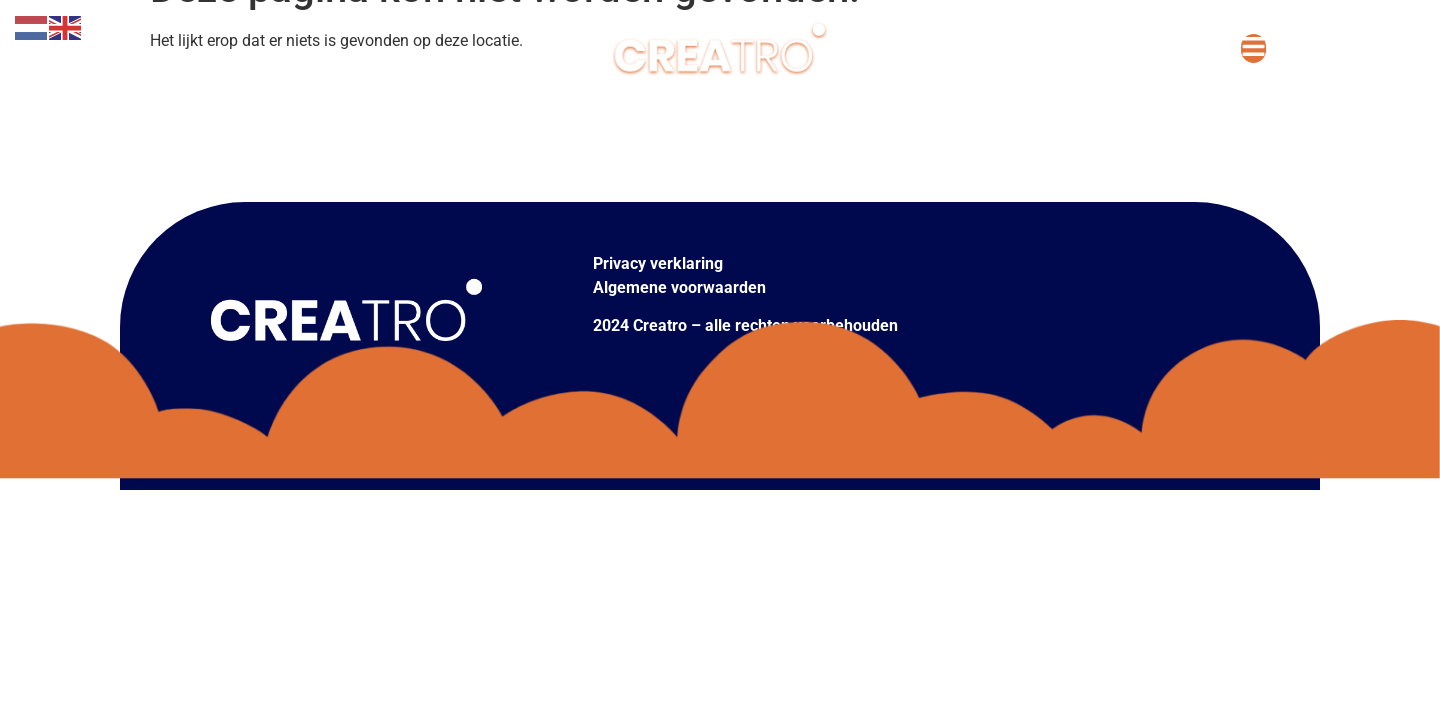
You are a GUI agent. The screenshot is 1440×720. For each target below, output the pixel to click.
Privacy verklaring (658, 263)
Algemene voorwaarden (679, 287)
